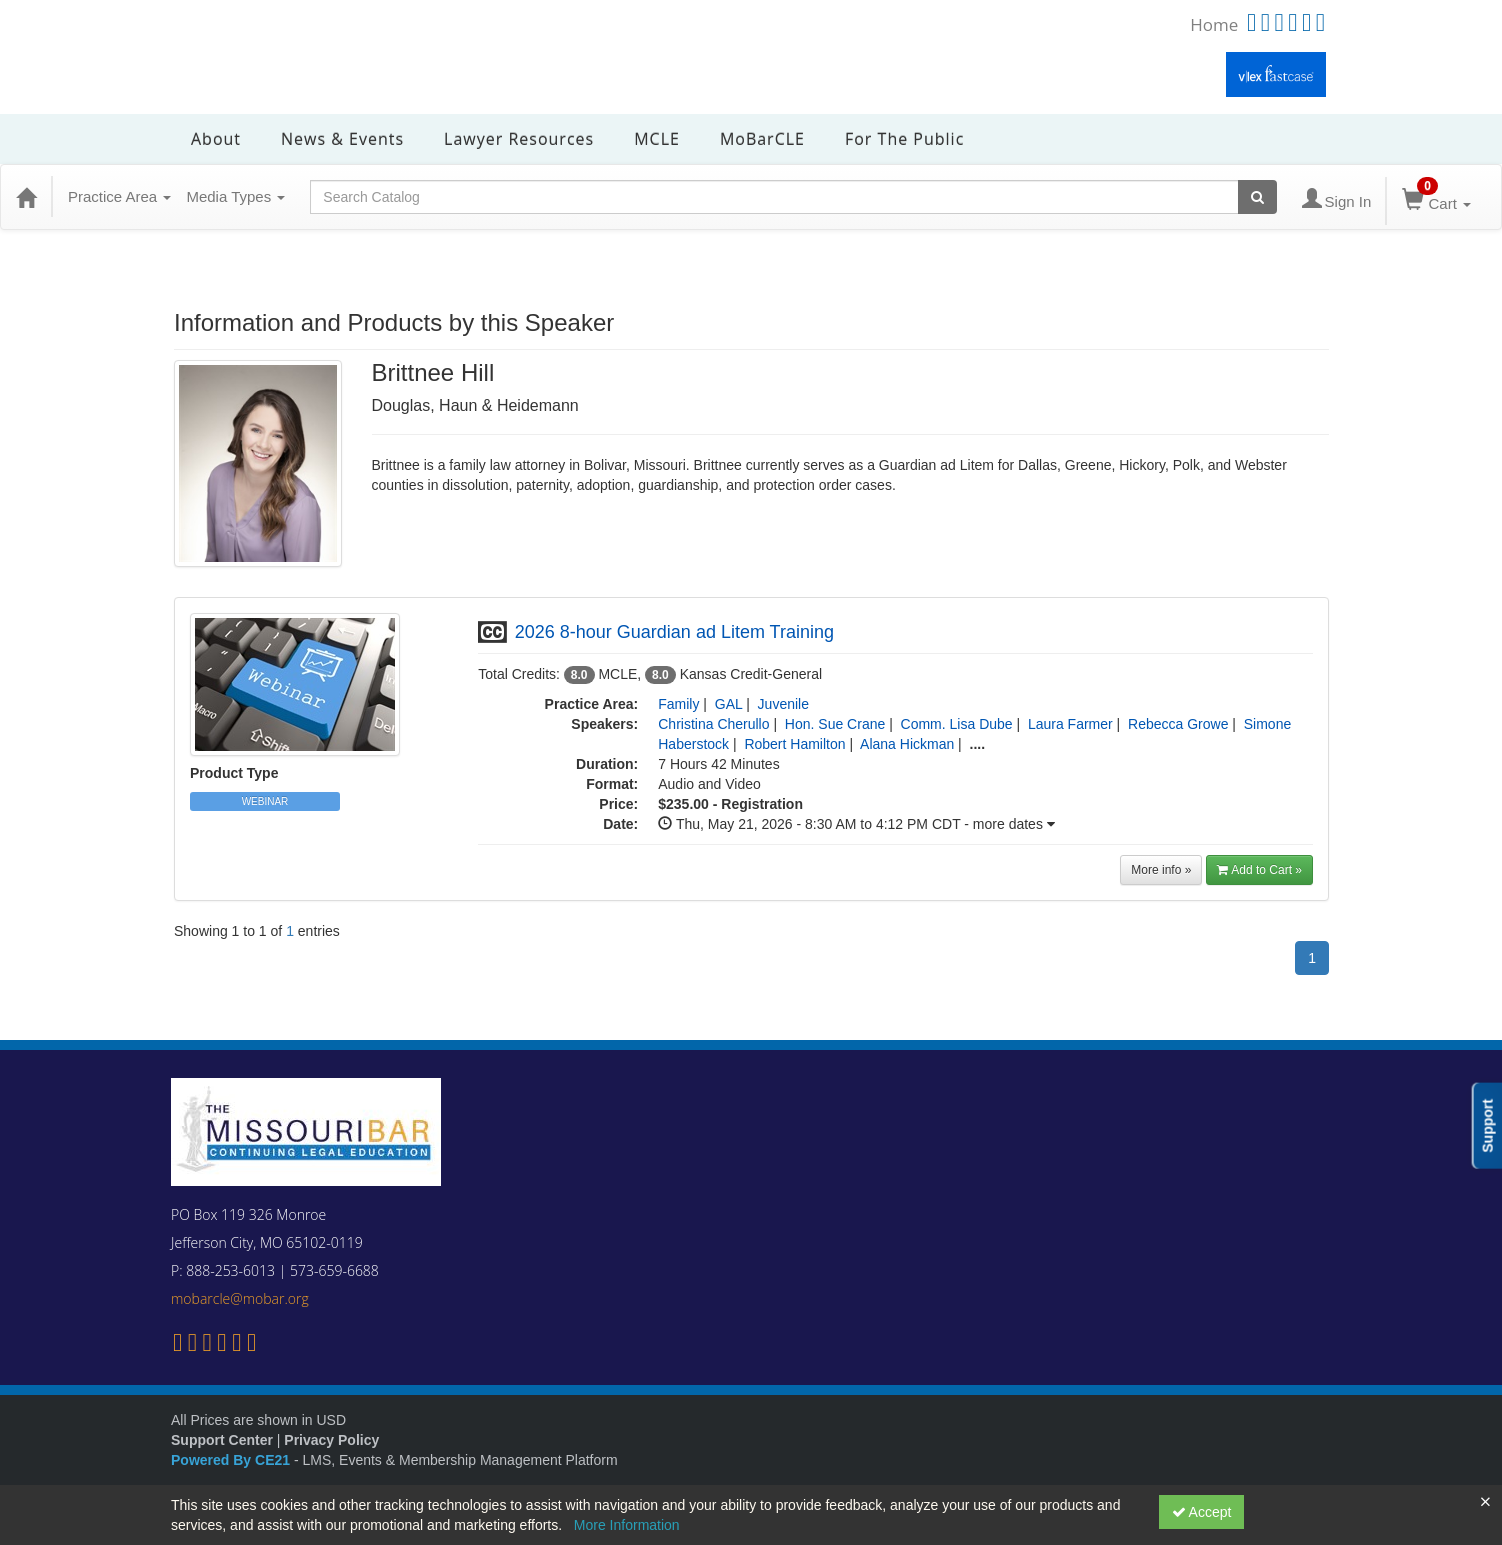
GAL (729, 704)
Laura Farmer (1070, 724)
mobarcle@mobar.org (240, 1298)
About (216, 139)
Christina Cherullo (713, 724)
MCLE (657, 139)
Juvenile (783, 704)
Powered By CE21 (232, 1460)
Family (678, 704)
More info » (1161, 870)
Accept (1202, 1512)
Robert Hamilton (794, 744)
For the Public (904, 139)
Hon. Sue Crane (835, 724)
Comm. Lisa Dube (957, 724)
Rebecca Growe (1178, 724)
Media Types (235, 196)
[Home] (26, 197)
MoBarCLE (762, 139)
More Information (627, 1525)
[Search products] (1257, 197)
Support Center (222, 1440)
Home (1214, 24)
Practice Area (119, 196)
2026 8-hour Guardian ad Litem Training (674, 632)
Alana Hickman (907, 744)
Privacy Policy (331, 1440)
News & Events (342, 139)
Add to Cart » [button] (1259, 870)
